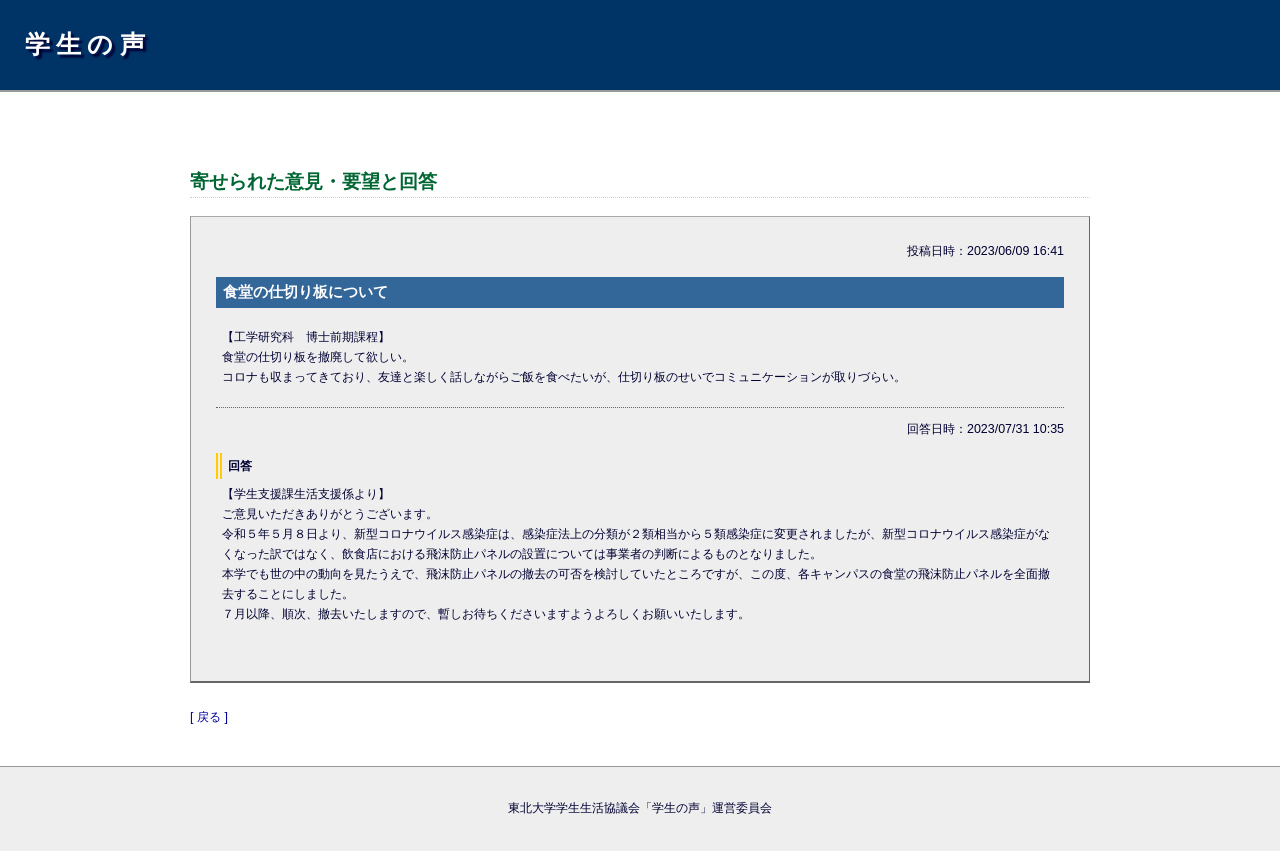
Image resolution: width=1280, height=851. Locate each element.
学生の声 (88, 44)
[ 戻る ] (209, 717)
